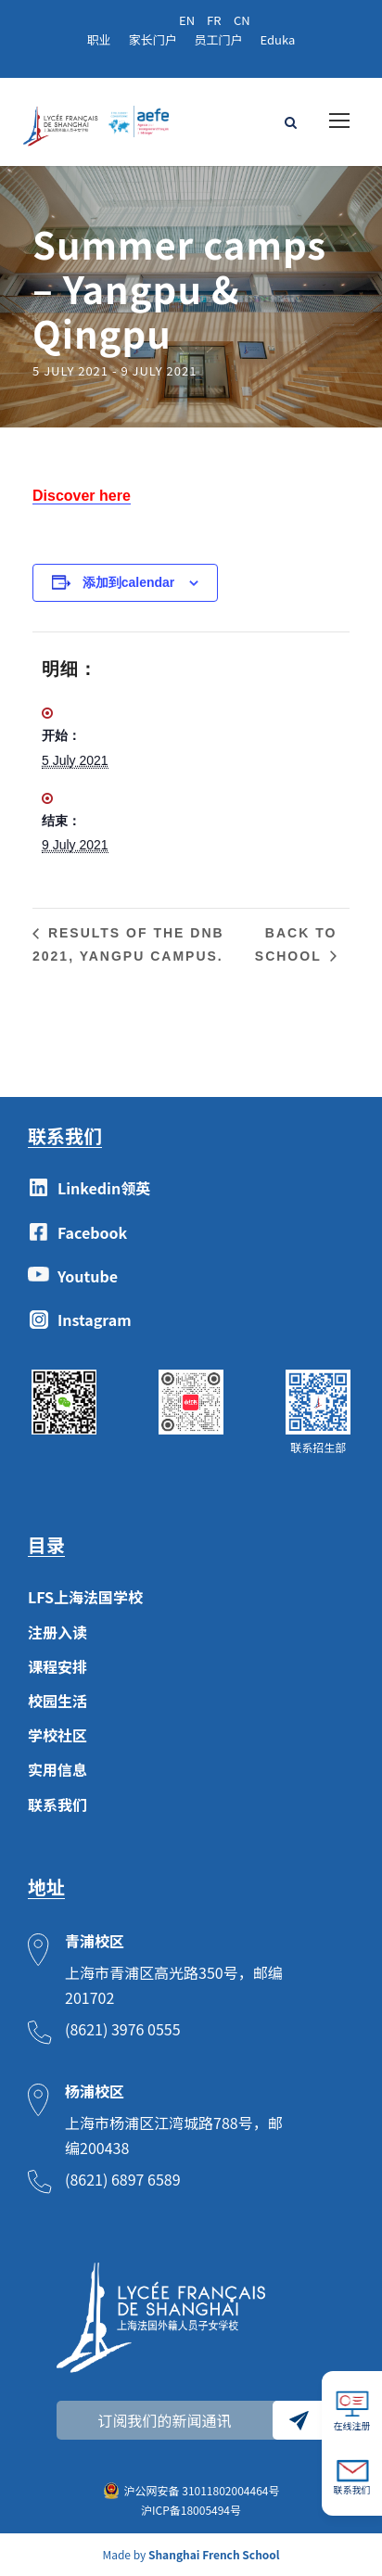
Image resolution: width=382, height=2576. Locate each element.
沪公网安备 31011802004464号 (202, 2490)
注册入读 (57, 1632)
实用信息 (57, 1769)
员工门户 (219, 39)
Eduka (278, 39)
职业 (99, 39)
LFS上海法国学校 (85, 1597)
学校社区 (57, 1735)
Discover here (81, 496)
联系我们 (57, 1804)
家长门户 (153, 39)
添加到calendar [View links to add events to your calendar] (129, 582)
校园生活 (57, 1701)
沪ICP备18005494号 (191, 2510)
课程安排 (57, 1666)
